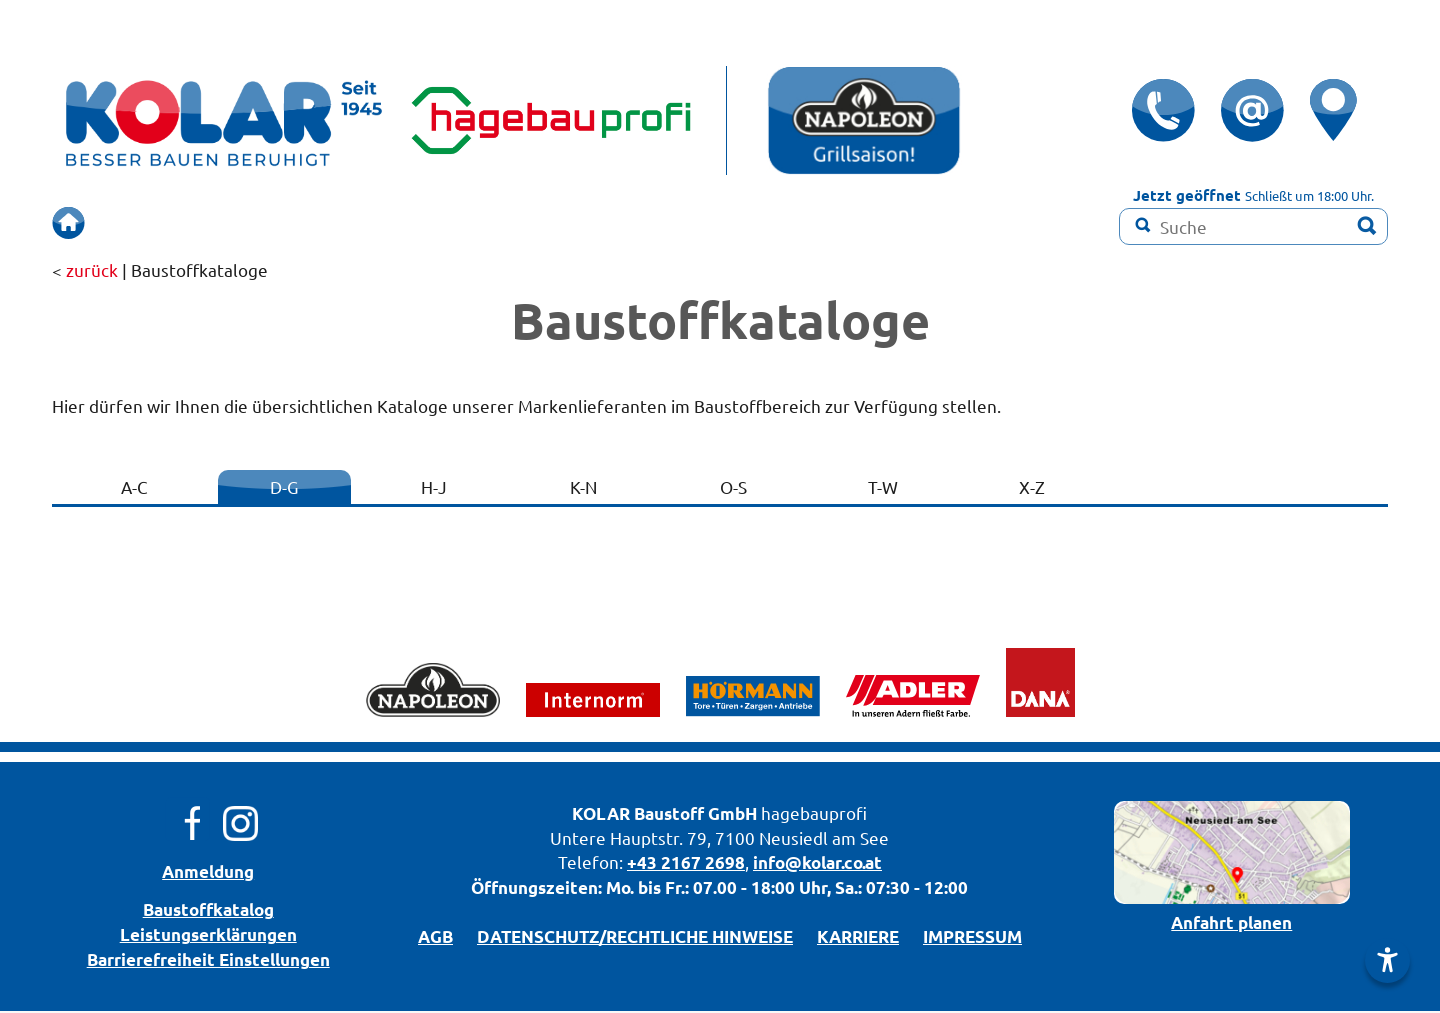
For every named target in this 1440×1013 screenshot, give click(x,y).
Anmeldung (208, 873)
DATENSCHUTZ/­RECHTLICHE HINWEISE (635, 938)
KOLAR (601, 815)
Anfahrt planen (1231, 924)
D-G (284, 488)
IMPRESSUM (972, 938)
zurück (92, 271)
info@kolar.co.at (817, 864)
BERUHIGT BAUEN (331, 223)
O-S (733, 488)
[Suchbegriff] (1253, 226)
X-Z (1032, 488)
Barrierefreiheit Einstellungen (208, 961)
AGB (435, 938)
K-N (583, 488)
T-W (883, 488)
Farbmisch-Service (841, 223)
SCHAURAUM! (510, 223)
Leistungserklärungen (208, 936)
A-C (134, 488)
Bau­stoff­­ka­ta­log (208, 911)
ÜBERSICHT (164, 223)
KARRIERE (858, 938)
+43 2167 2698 (686, 864)
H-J (434, 488)
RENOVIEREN (665, 223)
